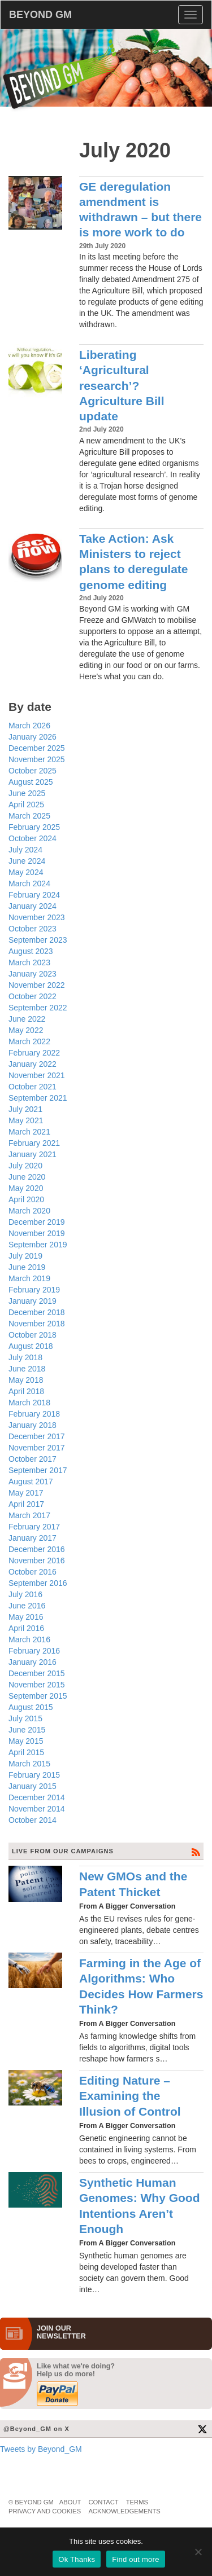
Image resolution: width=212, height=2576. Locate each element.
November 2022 (36, 985)
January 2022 (32, 1064)
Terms (137, 2502)
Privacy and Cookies (44, 2511)
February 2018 (34, 1413)
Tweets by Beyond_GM (41, 2449)
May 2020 (25, 1188)
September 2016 (37, 1583)
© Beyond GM (31, 2502)
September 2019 (37, 1244)
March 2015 (29, 1763)
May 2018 (25, 1379)
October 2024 (32, 838)
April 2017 (26, 1504)
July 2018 (25, 1357)
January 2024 (32, 906)
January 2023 (32, 973)
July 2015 (25, 1718)
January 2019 (32, 1300)
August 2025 (30, 781)
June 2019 (26, 1267)
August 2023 (30, 951)
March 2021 (29, 1131)
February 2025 (34, 827)
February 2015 (34, 1774)
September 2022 (37, 1007)
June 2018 (26, 1368)
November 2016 (36, 1560)
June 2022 (26, 1018)
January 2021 (32, 1154)
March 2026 (29, 725)
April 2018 (26, 1391)
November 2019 (36, 1233)
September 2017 (37, 1470)
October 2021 (32, 1086)
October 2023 (32, 928)
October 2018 (32, 1334)
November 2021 (36, 1075)
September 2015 (37, 1695)
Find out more (135, 2559)
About (70, 2502)
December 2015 (36, 1673)
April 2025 (26, 804)
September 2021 (37, 1097)
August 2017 (30, 1481)
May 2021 (25, 1120)
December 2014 (36, 1797)
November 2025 (36, 759)
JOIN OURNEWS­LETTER (61, 2332)
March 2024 (29, 883)
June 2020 (26, 1176)
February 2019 (34, 1289)
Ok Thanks (76, 2559)
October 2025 (32, 770)
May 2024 (25, 872)
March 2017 (29, 1515)
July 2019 (25, 1255)
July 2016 (25, 1594)
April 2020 (26, 1199)
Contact (103, 2502)
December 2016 (36, 1549)
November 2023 (36, 917)
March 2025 (29, 815)
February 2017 (34, 1526)
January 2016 (32, 1662)
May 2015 (25, 1741)
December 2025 (36, 748)
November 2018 (36, 1323)
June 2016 (26, 1605)
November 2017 (36, 1447)
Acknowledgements (124, 2511)
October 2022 (32, 996)
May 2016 (25, 1616)
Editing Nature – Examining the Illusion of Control (130, 2096)
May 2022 (25, 1030)
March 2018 (29, 1402)
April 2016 (26, 1628)
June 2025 (26, 793)
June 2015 (26, 1729)
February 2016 (34, 1650)
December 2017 (36, 1436)
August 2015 (30, 1707)
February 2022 (34, 1052)
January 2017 (32, 1537)
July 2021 (25, 1109)
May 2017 (25, 1492)
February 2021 (34, 1143)
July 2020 (25, 1165)
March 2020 (29, 1210)
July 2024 (25, 849)
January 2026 (32, 736)
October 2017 (32, 1458)
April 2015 (26, 1752)
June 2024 (26, 860)
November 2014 (36, 1808)
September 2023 (37, 939)
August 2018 (30, 1346)
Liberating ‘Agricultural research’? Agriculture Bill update (122, 385)
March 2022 (29, 1041)
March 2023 (29, 962)
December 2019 (36, 1222)
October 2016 (32, 1571)
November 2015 (36, 1684)
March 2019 (29, 1278)
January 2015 (32, 1786)
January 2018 (32, 1425)
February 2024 (34, 894)
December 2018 (36, 1312)
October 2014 (32, 1820)
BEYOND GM (40, 14)
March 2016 (29, 1639)
